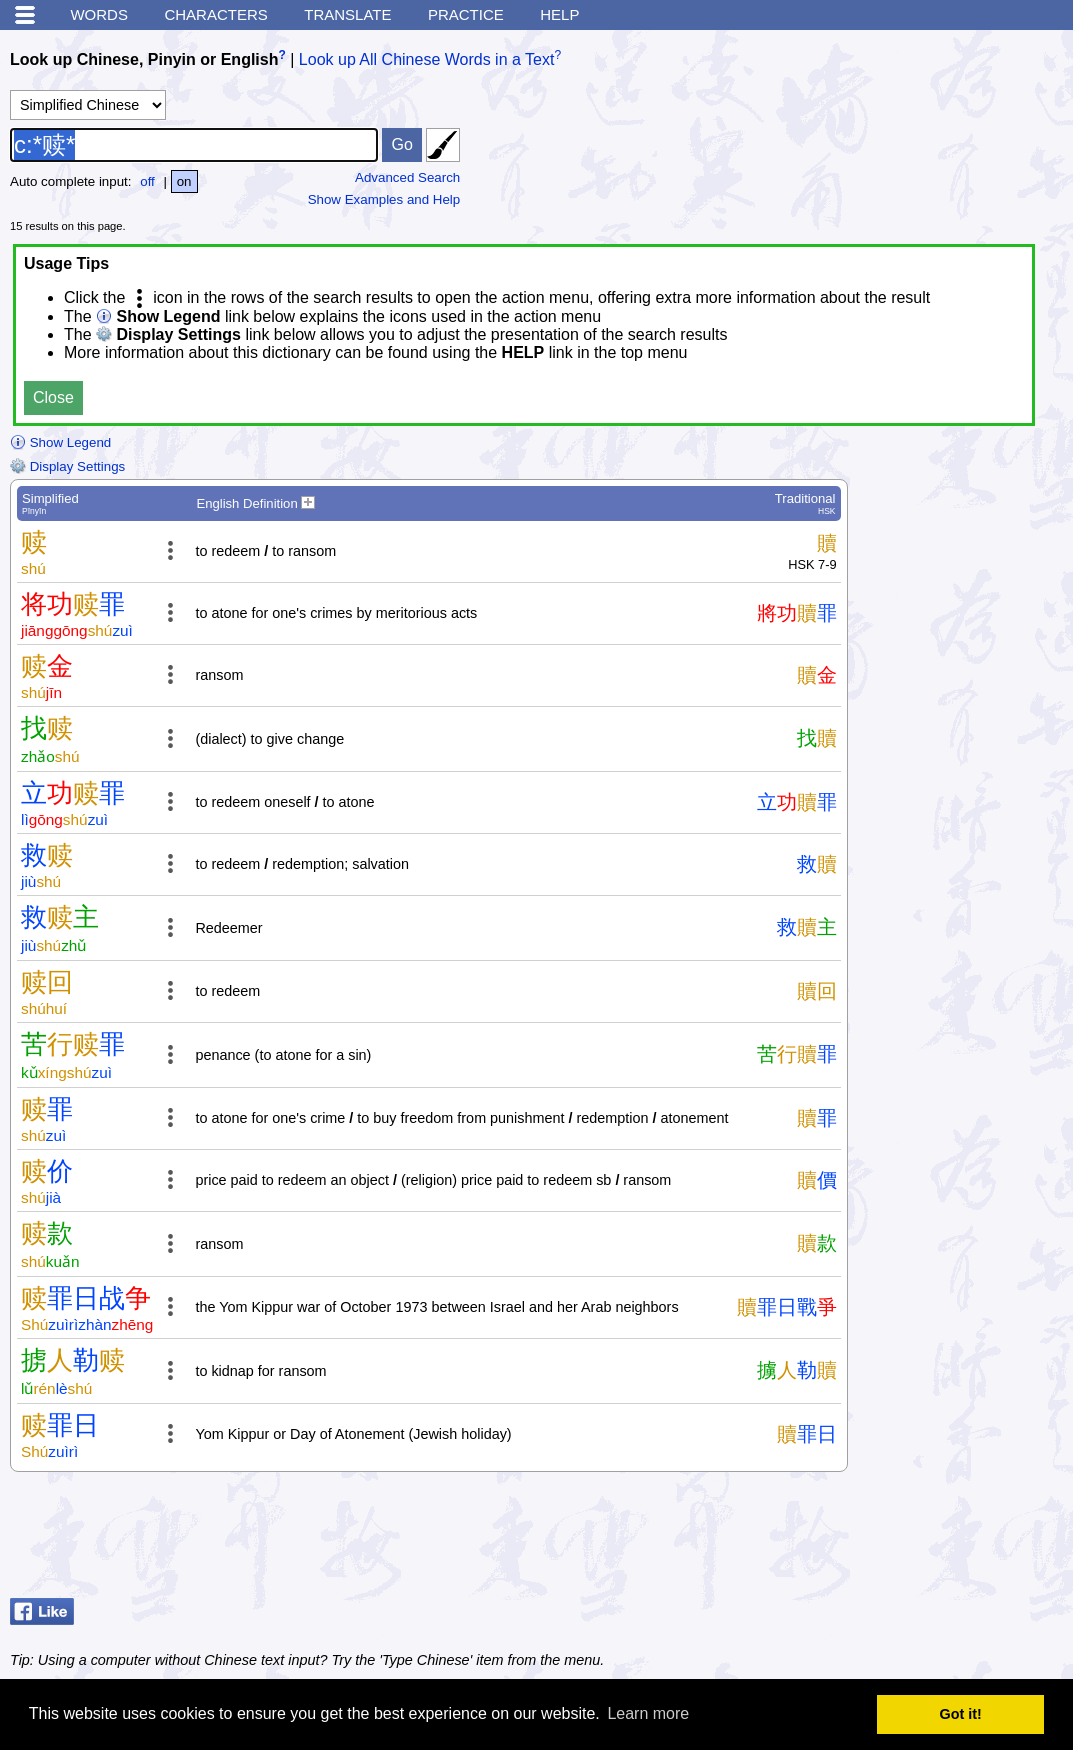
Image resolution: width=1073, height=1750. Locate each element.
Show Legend (60, 442)
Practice (466, 14)
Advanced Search (407, 177)
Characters (215, 14)
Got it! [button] (961, 1714)
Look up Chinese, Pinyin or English (144, 59)
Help (559, 14)
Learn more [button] (648, 1713)
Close (53, 397)
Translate (347, 14)
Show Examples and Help (384, 199)
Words (99, 14)
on (184, 181)
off (147, 181)
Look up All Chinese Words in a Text (427, 59)
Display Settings (67, 466)
